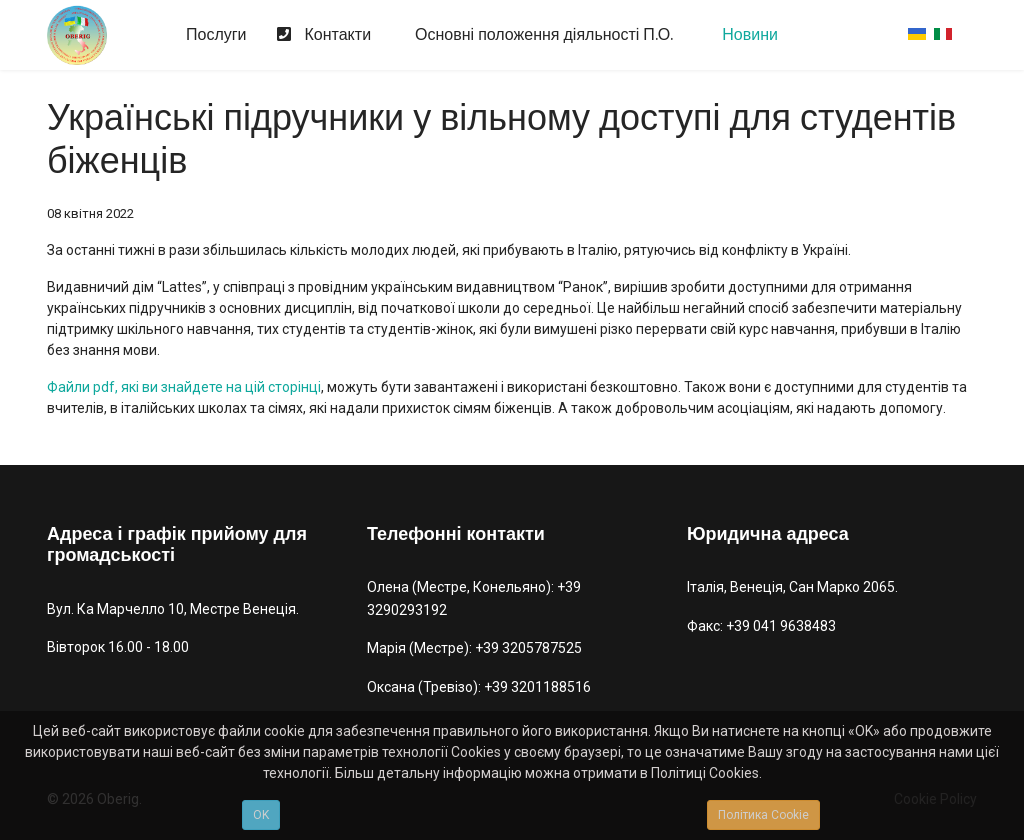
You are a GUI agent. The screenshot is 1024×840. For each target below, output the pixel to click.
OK (261, 815)
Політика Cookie (763, 815)
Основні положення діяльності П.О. (542, 36)
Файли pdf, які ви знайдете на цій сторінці (184, 387)
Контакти (319, 36)
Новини (748, 36)
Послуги (214, 36)
